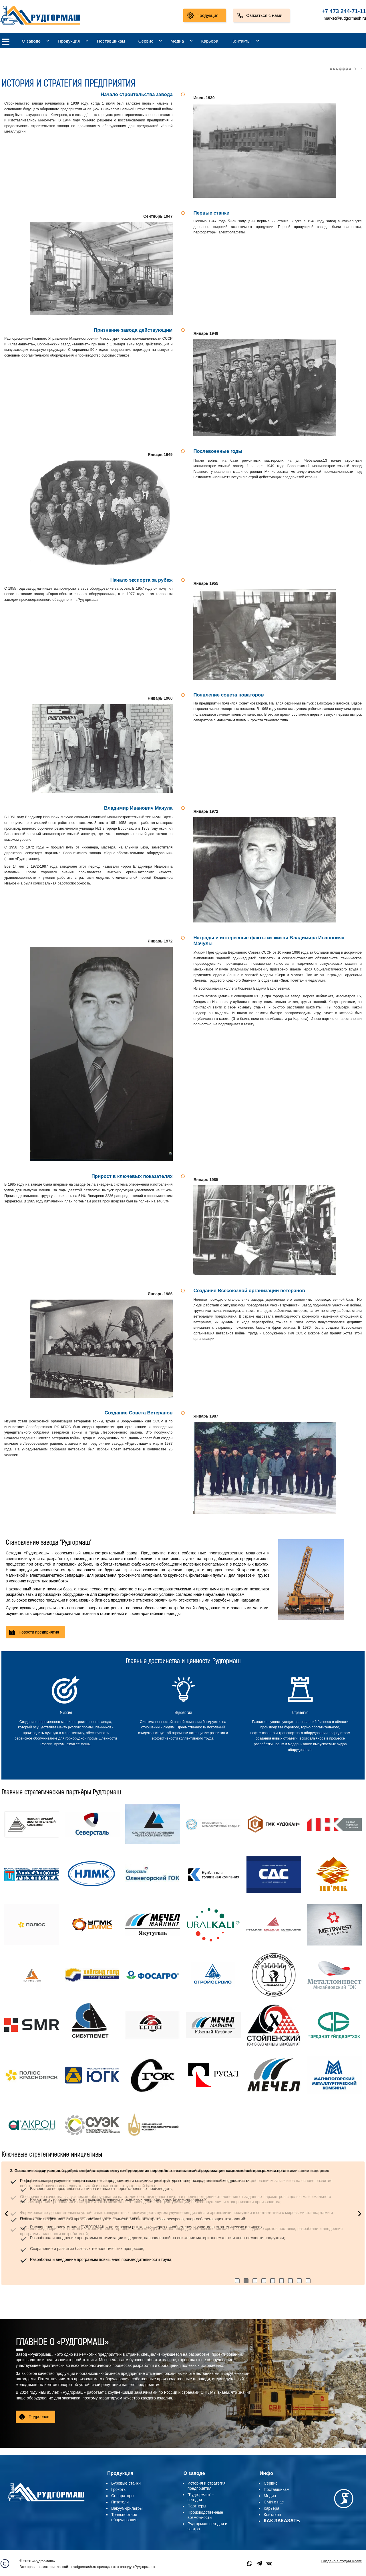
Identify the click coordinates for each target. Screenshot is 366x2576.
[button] (237, 2280)
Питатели (120, 2502)
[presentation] (6, 2212)
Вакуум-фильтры (127, 2508)
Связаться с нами (264, 15)
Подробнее (39, 2416)
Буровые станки (126, 2483)
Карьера (209, 41)
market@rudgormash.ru (345, 18)
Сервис (145, 41)
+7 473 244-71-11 (344, 11)
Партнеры (197, 2506)
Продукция (207, 15)
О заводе (31, 41)
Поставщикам (111, 41)
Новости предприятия (39, 1632)
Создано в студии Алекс (341, 2561)
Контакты (240, 41)
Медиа (177, 41)
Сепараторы (122, 2495)
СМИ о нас (274, 2502)
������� (340, 69)
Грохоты (118, 2489)
